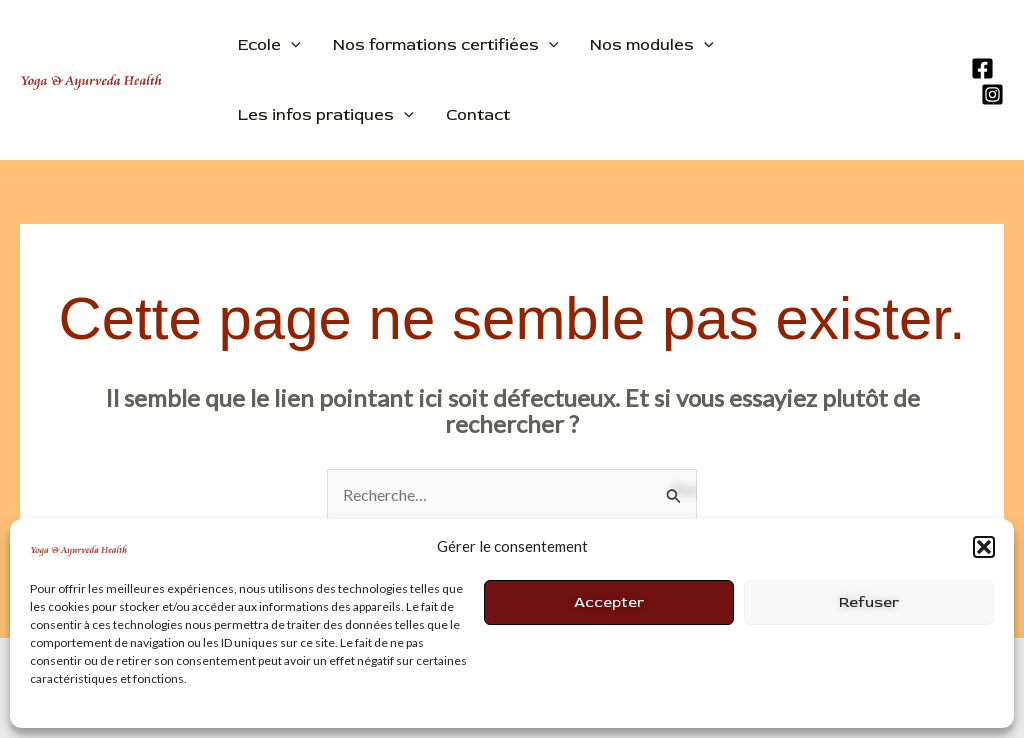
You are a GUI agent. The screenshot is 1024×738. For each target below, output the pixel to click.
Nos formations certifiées (446, 45)
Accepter (609, 602)
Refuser (869, 602)
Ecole (269, 45)
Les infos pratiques (326, 115)
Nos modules (652, 45)
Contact (478, 115)
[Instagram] (992, 94)
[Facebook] (982, 68)
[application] (291, 45)
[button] (984, 547)
